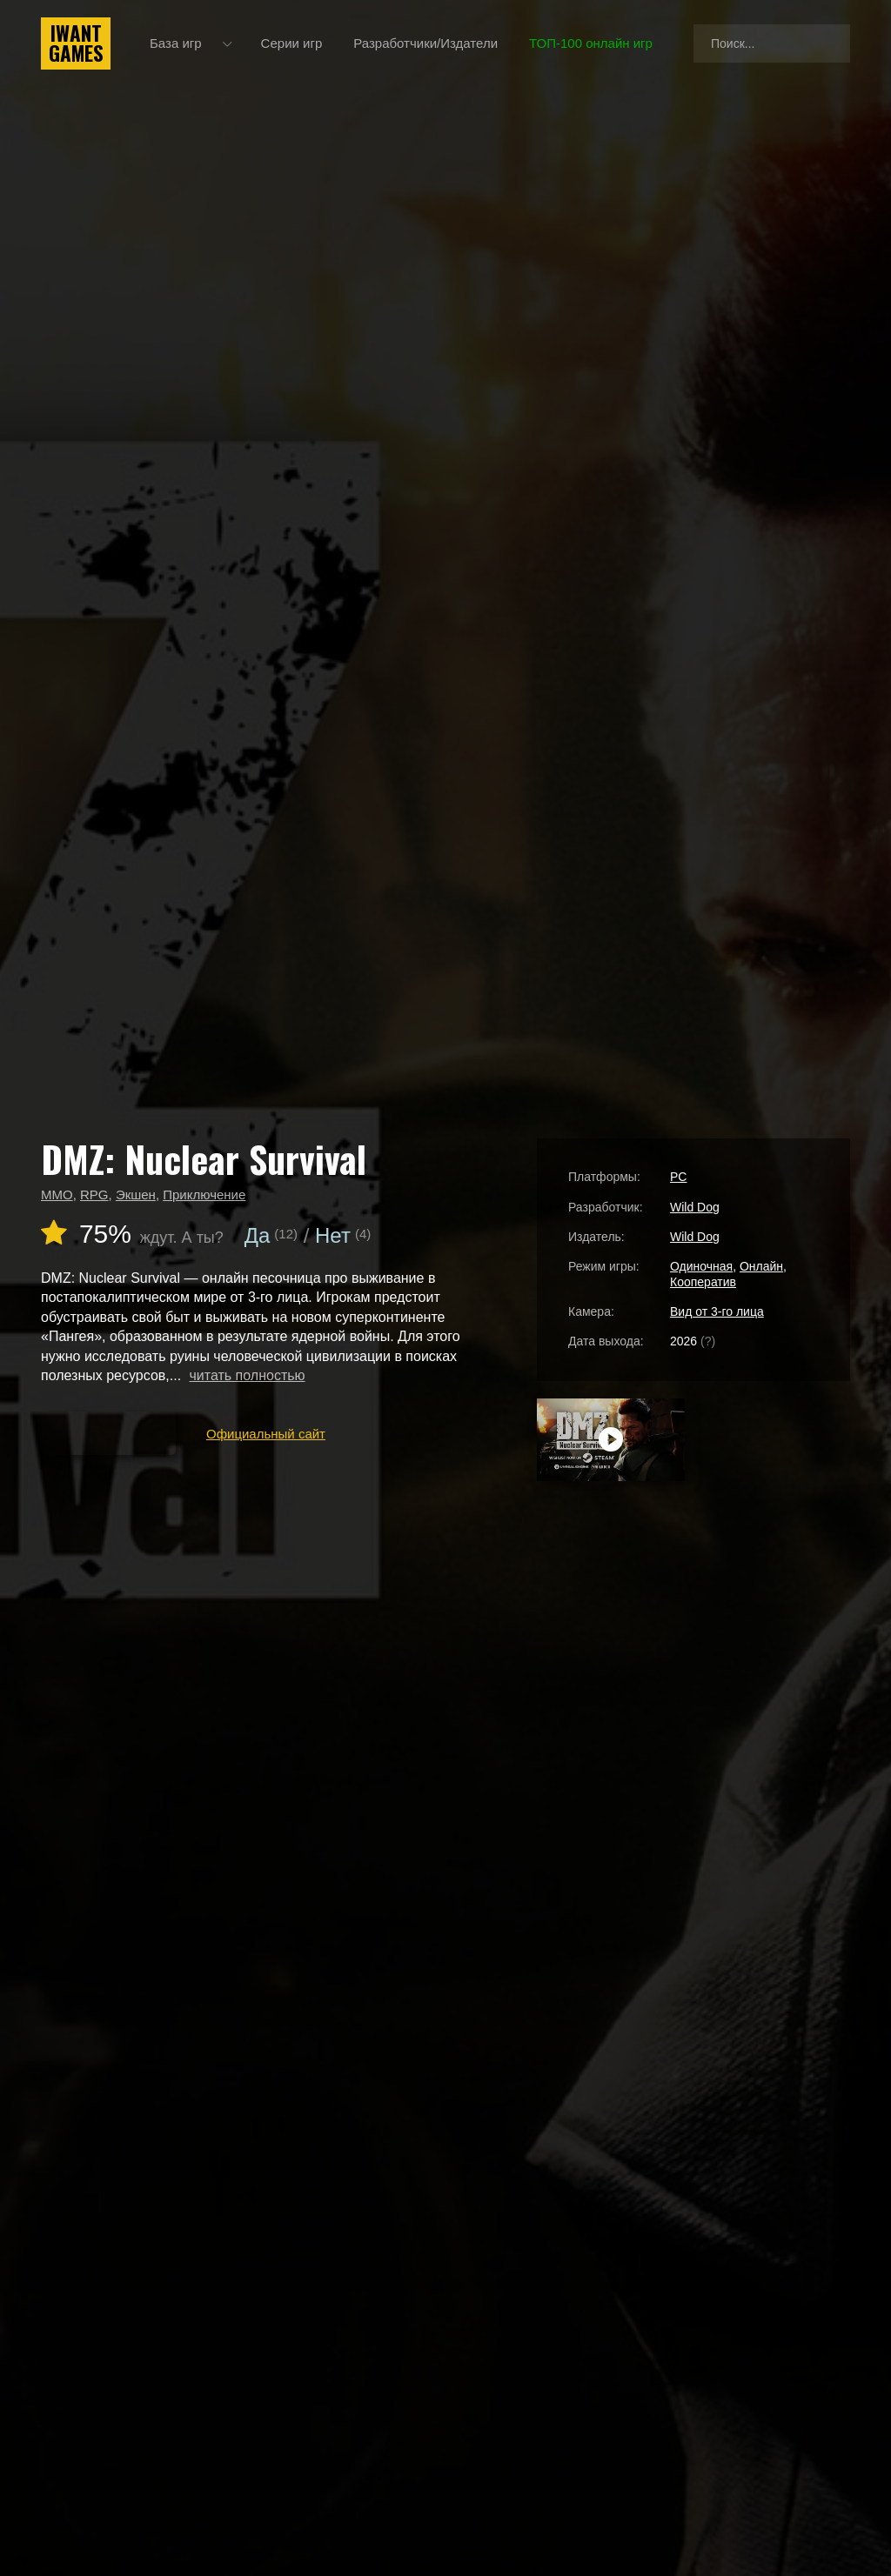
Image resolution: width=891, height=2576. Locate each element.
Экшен (136, 1194)
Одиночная (701, 1266)
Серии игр (292, 43)
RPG (94, 1194)
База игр (176, 43)
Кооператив (703, 1282)
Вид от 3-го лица (717, 1311)
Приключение (204, 1194)
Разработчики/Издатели (425, 43)
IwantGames (76, 43)
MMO (57, 1194)
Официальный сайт (265, 1433)
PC (678, 1177)
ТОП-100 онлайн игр (591, 43)
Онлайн (761, 1266)
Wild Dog (695, 1207)
